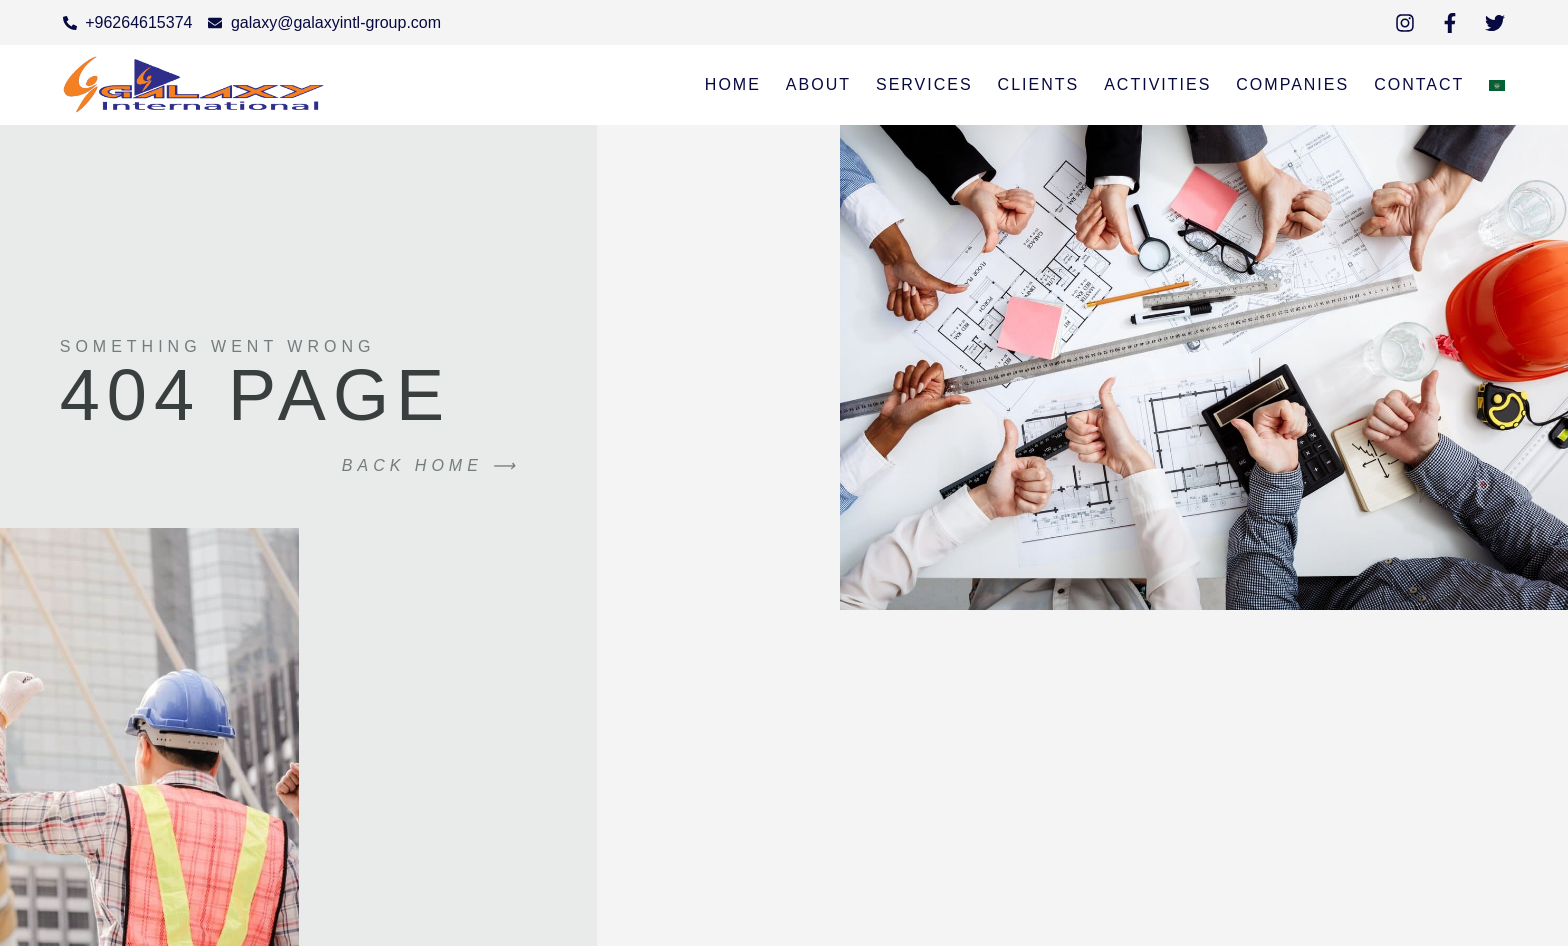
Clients (1039, 84)
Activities (1157, 84)
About (818, 84)
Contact (1419, 84)
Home (733, 84)
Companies (1292, 84)
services (924, 84)
